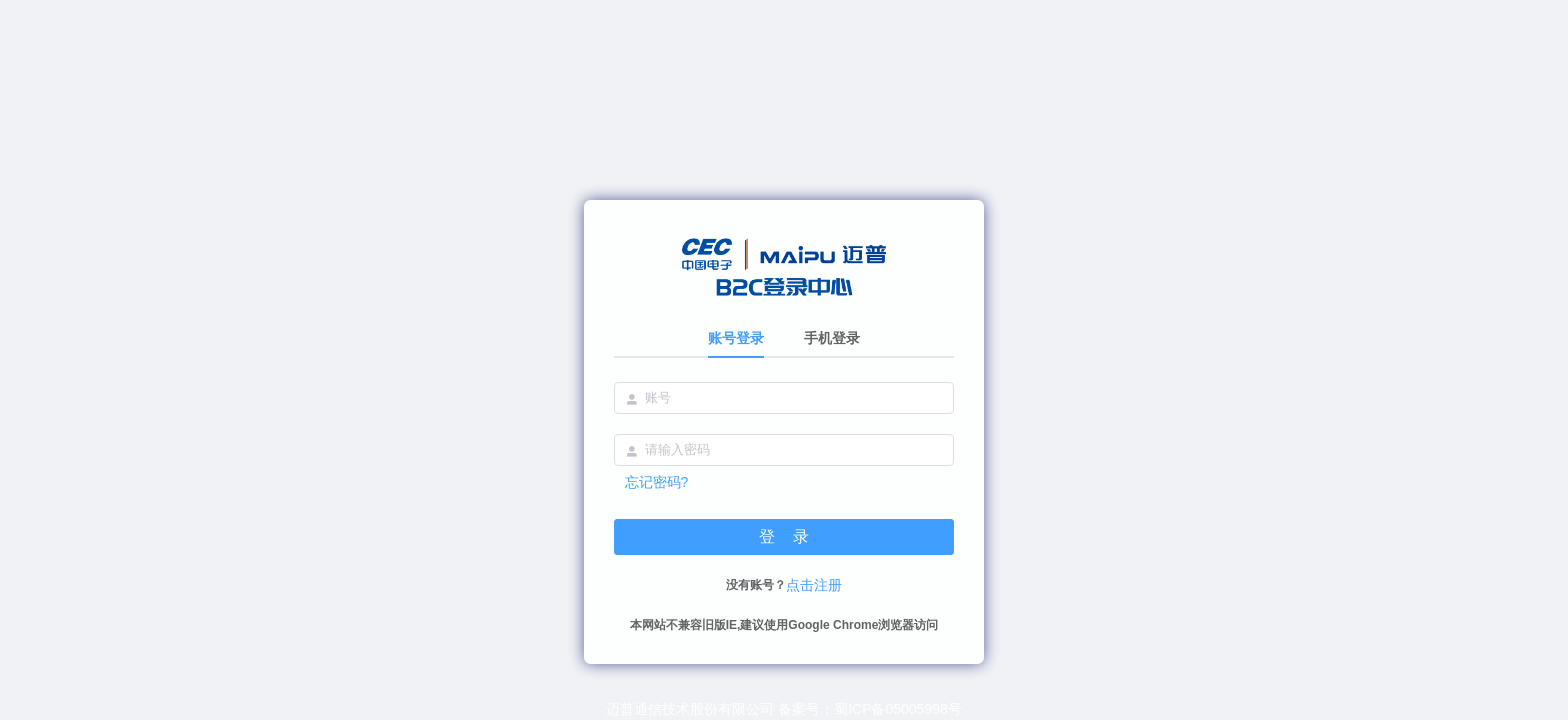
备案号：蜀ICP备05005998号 (870, 709)
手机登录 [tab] (832, 338)
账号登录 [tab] (736, 338)
